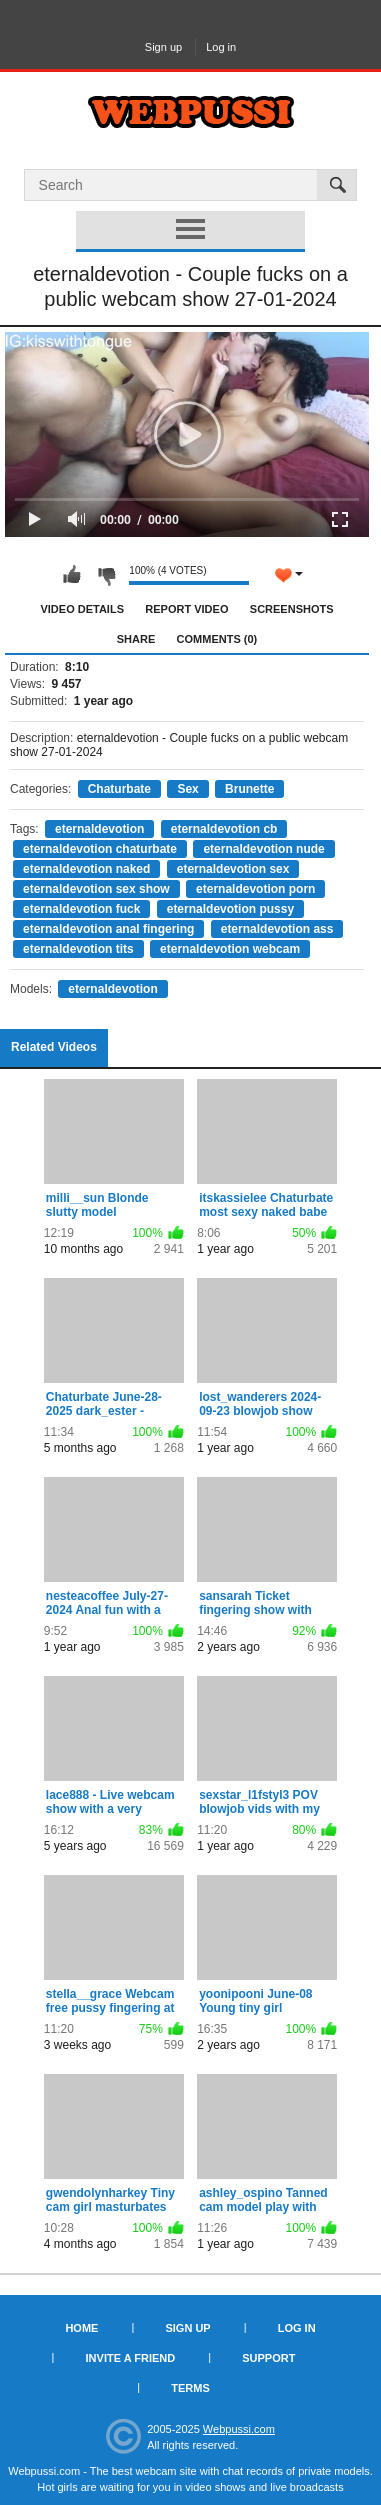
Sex (187, 789)
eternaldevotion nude (263, 849)
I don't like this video (106, 575)
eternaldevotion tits (78, 949)
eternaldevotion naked (86, 869)
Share (136, 639)
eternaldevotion (99, 829)
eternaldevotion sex (233, 869)
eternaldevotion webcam (230, 949)
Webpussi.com (239, 2429)
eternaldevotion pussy (230, 909)
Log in (221, 47)
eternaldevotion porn (255, 889)
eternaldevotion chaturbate (100, 849)
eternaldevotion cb (224, 829)
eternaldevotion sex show (96, 889)
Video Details (82, 609)
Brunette (249, 789)
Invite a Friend (131, 2358)
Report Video (186, 609)
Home (81, 2328)
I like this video (72, 575)
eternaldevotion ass (277, 929)
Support (268, 2358)
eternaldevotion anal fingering (108, 929)
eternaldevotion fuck (81, 909)
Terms (190, 2388)
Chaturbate (119, 789)
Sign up (163, 47)
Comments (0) (217, 639)
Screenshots (292, 609)
